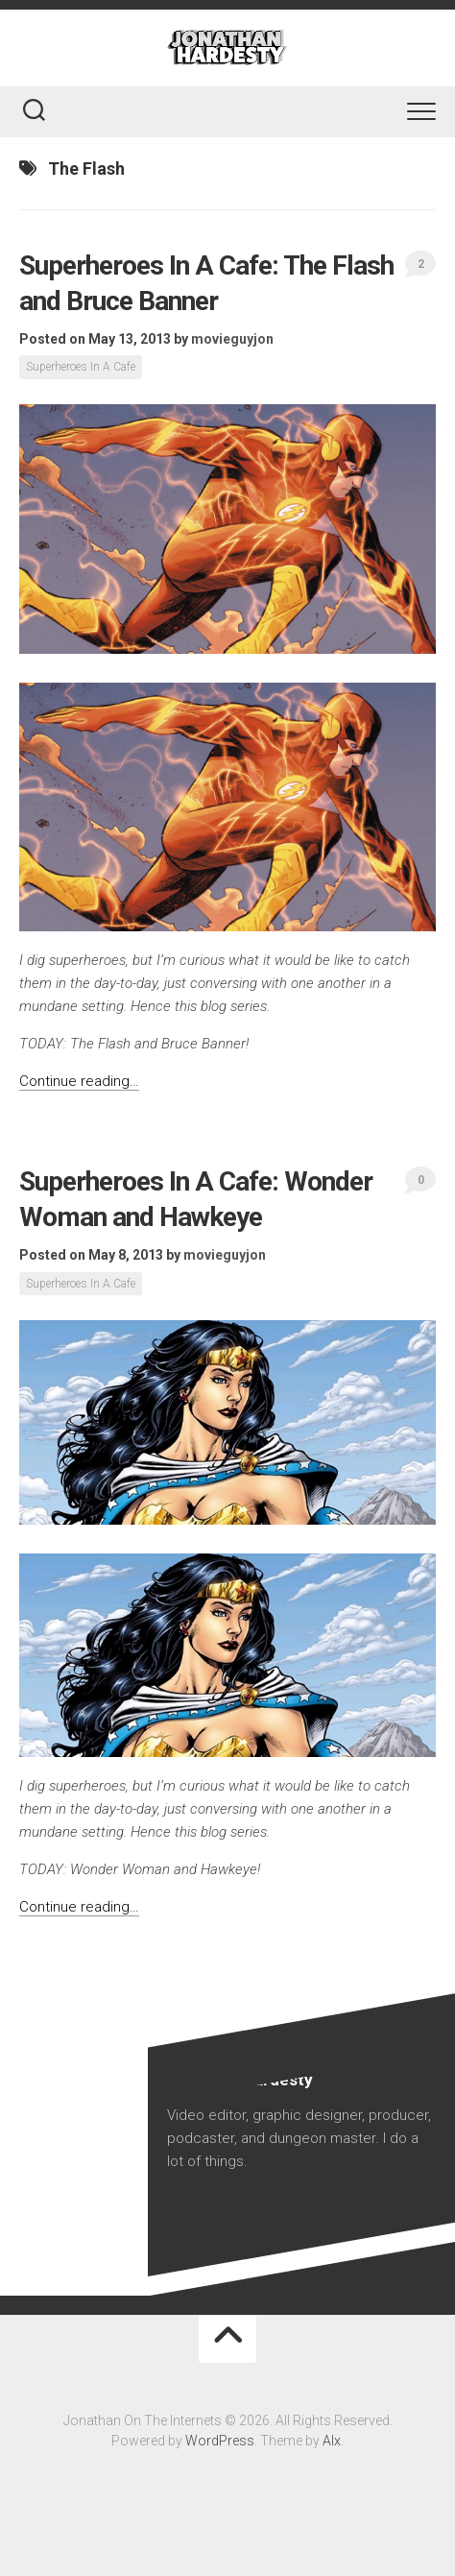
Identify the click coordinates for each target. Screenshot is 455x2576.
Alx (332, 2440)
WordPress (219, 2440)
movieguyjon (232, 339)
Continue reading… (79, 1081)
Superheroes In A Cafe (80, 366)
